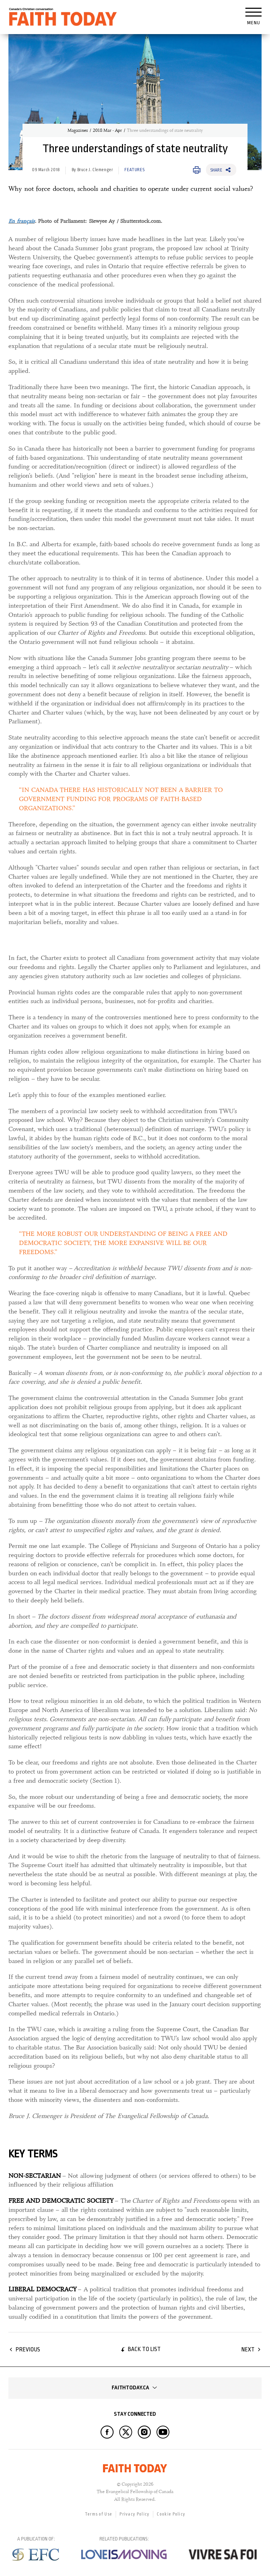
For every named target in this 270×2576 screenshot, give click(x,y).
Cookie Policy (171, 2514)
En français (21, 221)
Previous (27, 2349)
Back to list (144, 2349)
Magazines (78, 130)
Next (248, 2349)
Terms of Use (98, 2514)
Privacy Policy (134, 2514)
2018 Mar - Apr (107, 130)
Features (134, 169)
